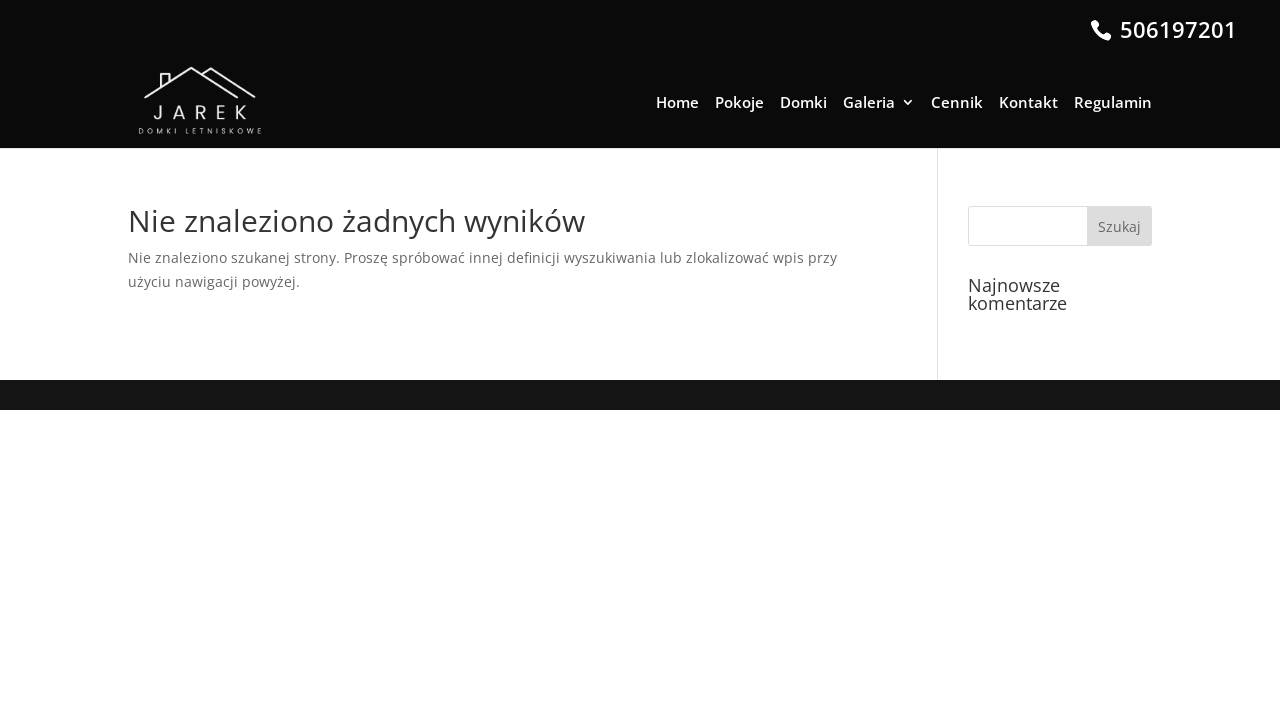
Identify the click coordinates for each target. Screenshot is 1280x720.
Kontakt (1028, 103)
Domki (803, 103)
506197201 (1175, 29)
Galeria (869, 103)
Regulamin (1113, 103)
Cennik (957, 103)
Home (677, 103)
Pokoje (739, 103)
